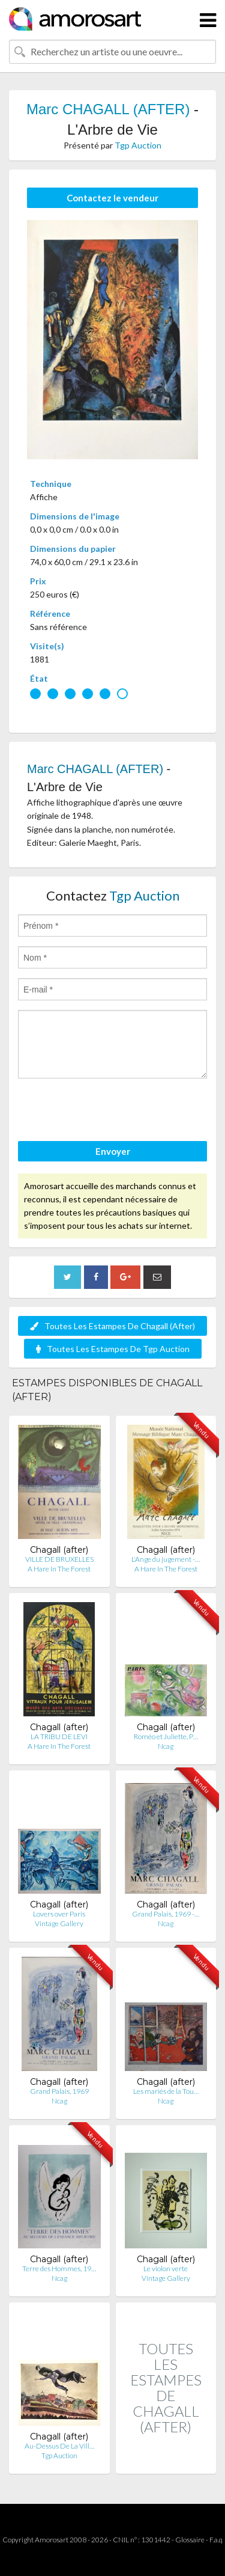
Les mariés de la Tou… (166, 2091)
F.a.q (216, 2539)
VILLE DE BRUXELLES (59, 1559)
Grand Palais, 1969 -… (165, 1913)
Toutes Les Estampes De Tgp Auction (113, 1349)
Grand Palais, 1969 (59, 2091)
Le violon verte (165, 2268)
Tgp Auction (138, 145)
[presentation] (109, 1111)
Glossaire (190, 2539)
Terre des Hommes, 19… (59, 2268)
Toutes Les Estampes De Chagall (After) (112, 1326)
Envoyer (112, 1151)
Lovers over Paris (59, 1913)
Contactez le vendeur (112, 197)
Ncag (165, 1746)
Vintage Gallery (59, 1923)
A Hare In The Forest (59, 1568)
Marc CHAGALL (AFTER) (108, 109)
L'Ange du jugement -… (165, 1559)
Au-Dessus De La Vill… (59, 2445)
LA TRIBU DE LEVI (59, 1736)
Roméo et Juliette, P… (166, 1736)
